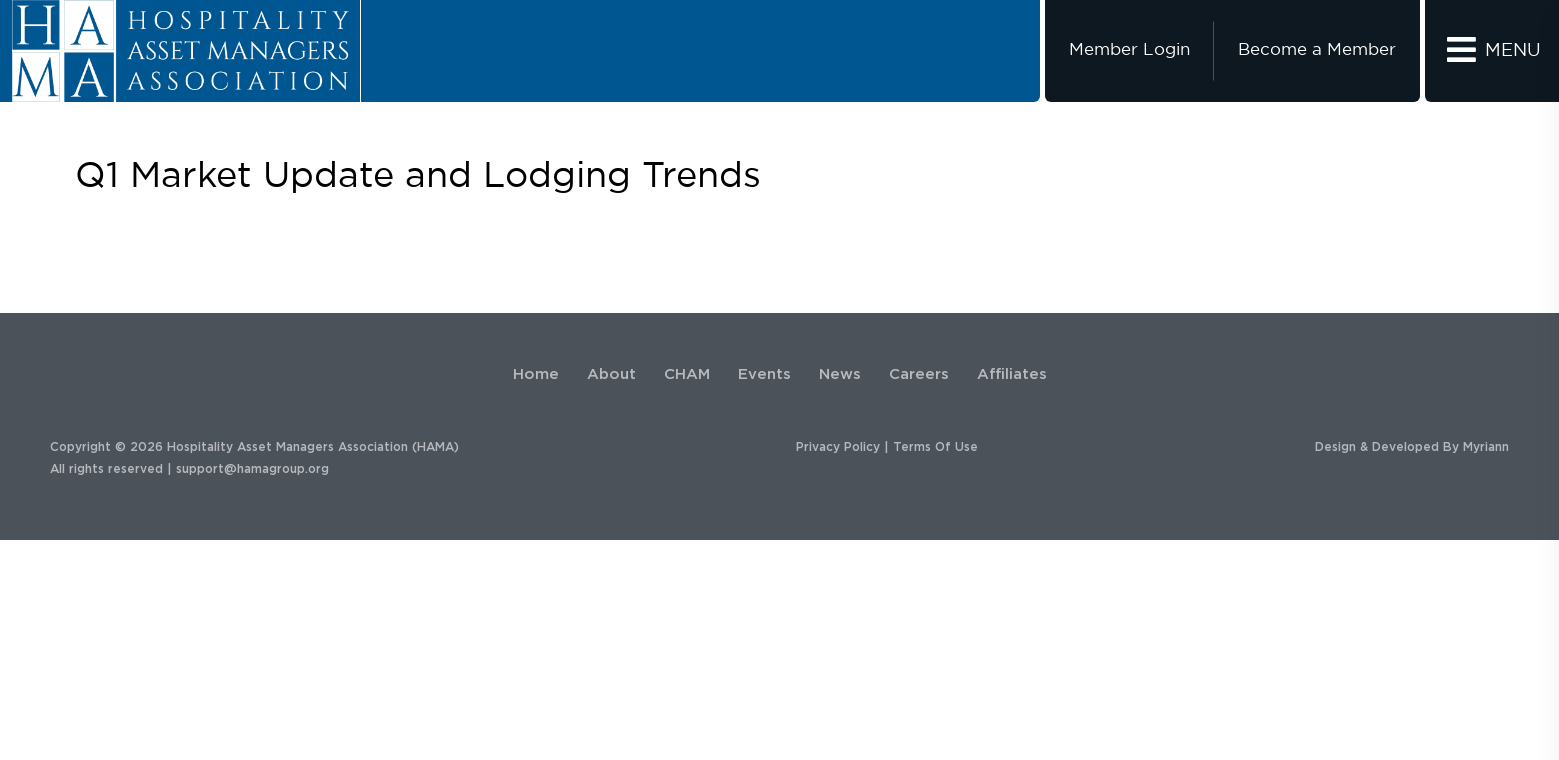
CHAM (687, 374)
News (840, 374)
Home (536, 374)
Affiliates (1012, 374)
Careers (919, 374)
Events (764, 374)
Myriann (1486, 447)
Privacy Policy (838, 447)
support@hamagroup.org (252, 469)
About (611, 374)
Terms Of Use (935, 447)
